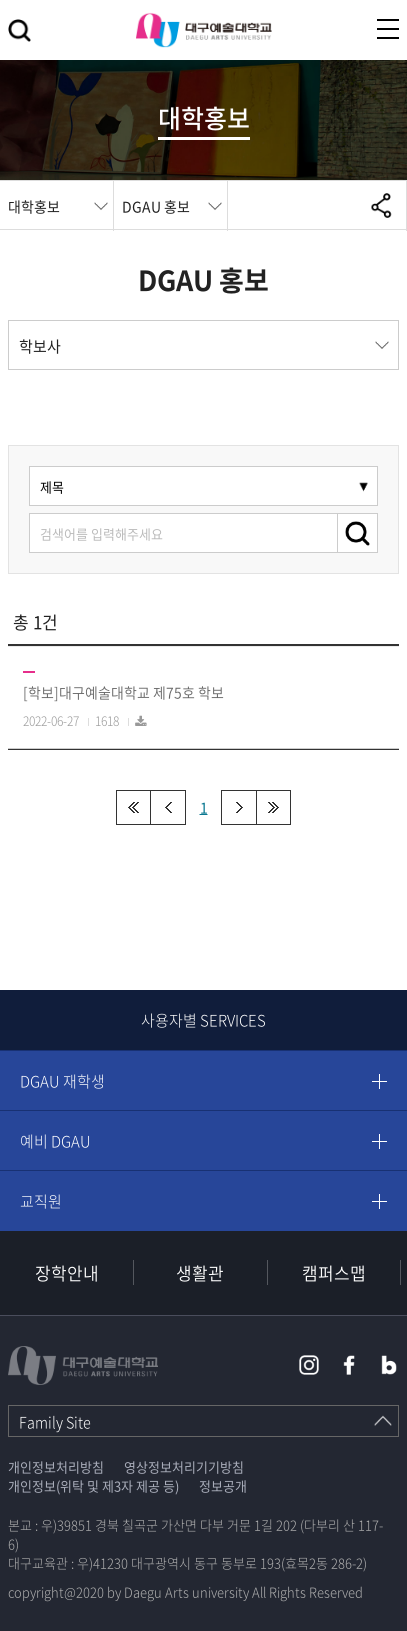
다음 (238, 807)
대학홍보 (34, 206)
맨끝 (273, 807)
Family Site (55, 1422)
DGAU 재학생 (62, 1081)
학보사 (40, 346)
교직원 (41, 1201)
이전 (168, 807)
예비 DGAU (55, 1141)
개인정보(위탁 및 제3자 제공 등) (93, 1485)
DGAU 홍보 (156, 206)
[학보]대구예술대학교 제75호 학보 (123, 692)
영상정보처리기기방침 (184, 1466)
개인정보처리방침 (56, 1466)
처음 (133, 807)
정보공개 (223, 1485)
